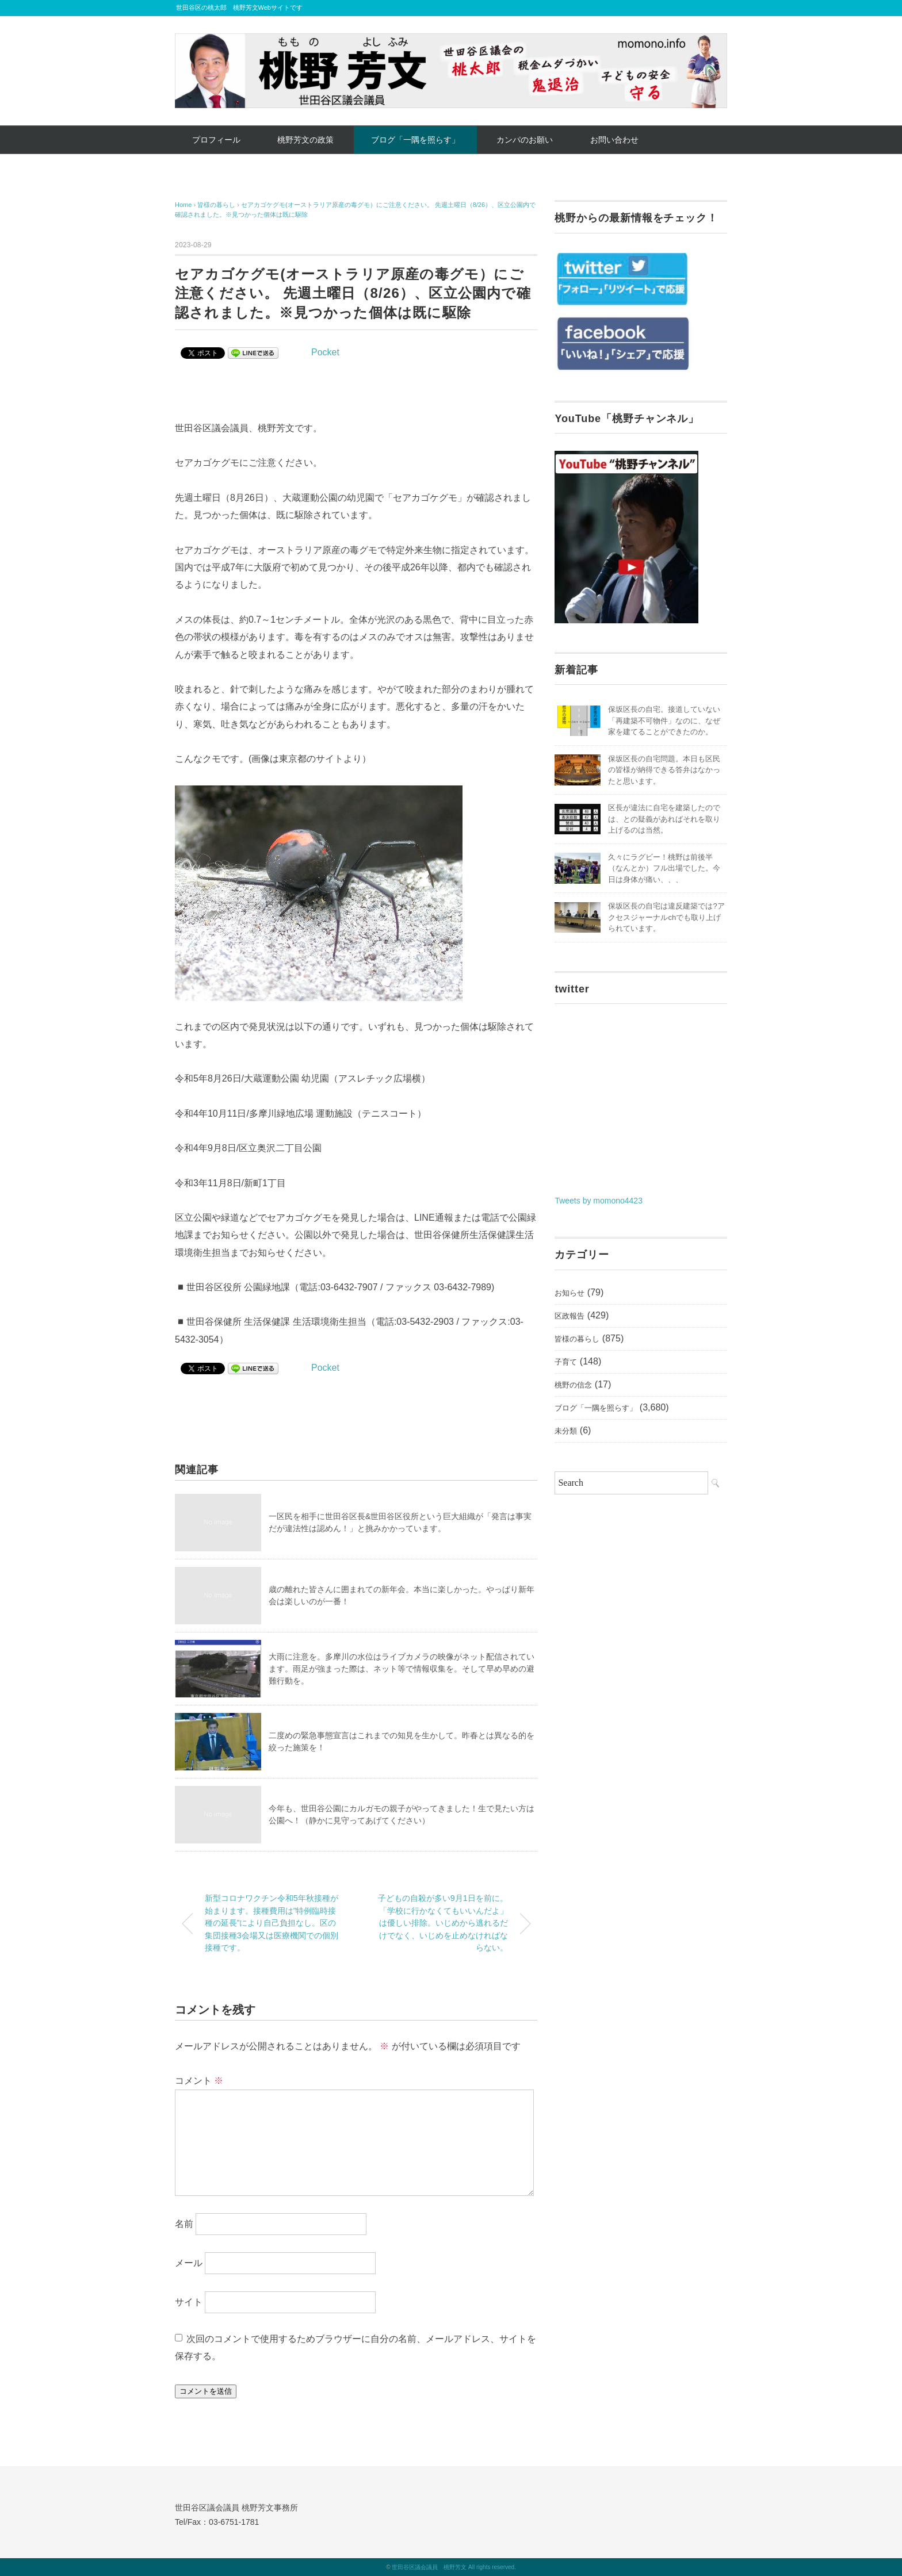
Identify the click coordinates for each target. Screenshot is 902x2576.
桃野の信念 (573, 1385)
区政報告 (569, 1316)
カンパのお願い (524, 139)
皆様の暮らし (577, 1339)
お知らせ (569, 1293)
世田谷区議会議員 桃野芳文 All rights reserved (453, 2567)
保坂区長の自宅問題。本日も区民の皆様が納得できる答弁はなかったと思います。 (664, 769)
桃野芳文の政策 (305, 139)
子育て (566, 1362)
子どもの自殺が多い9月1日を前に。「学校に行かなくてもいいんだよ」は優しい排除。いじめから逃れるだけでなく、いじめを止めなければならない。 (443, 1922)
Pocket (325, 352)
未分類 (566, 1431)
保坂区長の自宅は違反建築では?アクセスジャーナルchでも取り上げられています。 (666, 917)
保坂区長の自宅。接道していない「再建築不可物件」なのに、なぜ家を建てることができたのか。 (664, 720)
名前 (184, 2224)
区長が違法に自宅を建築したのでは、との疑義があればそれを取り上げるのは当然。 (664, 818)
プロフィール (216, 139)
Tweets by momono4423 (599, 1200)
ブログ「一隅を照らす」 (415, 139)
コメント (199, 2081)
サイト (188, 2301)
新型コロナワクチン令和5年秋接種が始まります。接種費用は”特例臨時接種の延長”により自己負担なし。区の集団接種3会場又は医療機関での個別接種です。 (271, 1922)
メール (188, 2263)
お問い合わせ (614, 139)
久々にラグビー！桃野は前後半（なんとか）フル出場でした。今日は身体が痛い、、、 (664, 868)
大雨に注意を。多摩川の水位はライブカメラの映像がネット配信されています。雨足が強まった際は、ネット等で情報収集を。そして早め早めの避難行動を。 (401, 1668)
